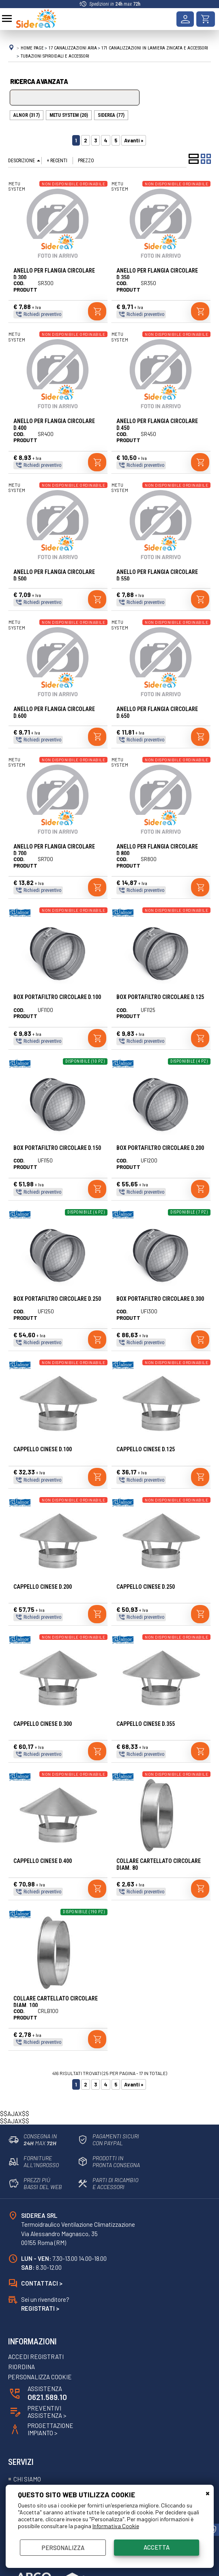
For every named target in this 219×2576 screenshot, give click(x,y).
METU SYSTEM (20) (68, 115)
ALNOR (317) (26, 115)
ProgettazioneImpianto (51, 2429)
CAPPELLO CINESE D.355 (145, 1724)
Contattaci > (41, 2283)
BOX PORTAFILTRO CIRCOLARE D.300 (160, 1299)
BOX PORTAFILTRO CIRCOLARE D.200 (160, 1148)
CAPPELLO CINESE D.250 (145, 1586)
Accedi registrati (36, 2357)
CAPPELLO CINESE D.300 (42, 1724)
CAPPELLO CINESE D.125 (145, 1449)
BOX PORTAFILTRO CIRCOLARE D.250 (57, 1299)
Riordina (21, 2367)
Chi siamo (27, 2479)
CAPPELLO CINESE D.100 (42, 1449)
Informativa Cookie (115, 2525)
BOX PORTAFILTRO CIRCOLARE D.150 (57, 1148)
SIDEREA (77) (111, 115)
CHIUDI (208, 2493)
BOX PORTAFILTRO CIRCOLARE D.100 (57, 997)
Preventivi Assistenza (47, 2412)
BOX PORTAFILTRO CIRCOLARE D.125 (160, 997)
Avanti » (133, 140)
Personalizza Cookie (40, 2377)
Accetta (157, 2547)
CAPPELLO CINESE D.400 (42, 1861)
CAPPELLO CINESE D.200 (42, 1586)
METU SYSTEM (17, 186)
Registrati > (40, 2308)
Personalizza (63, 2547)
